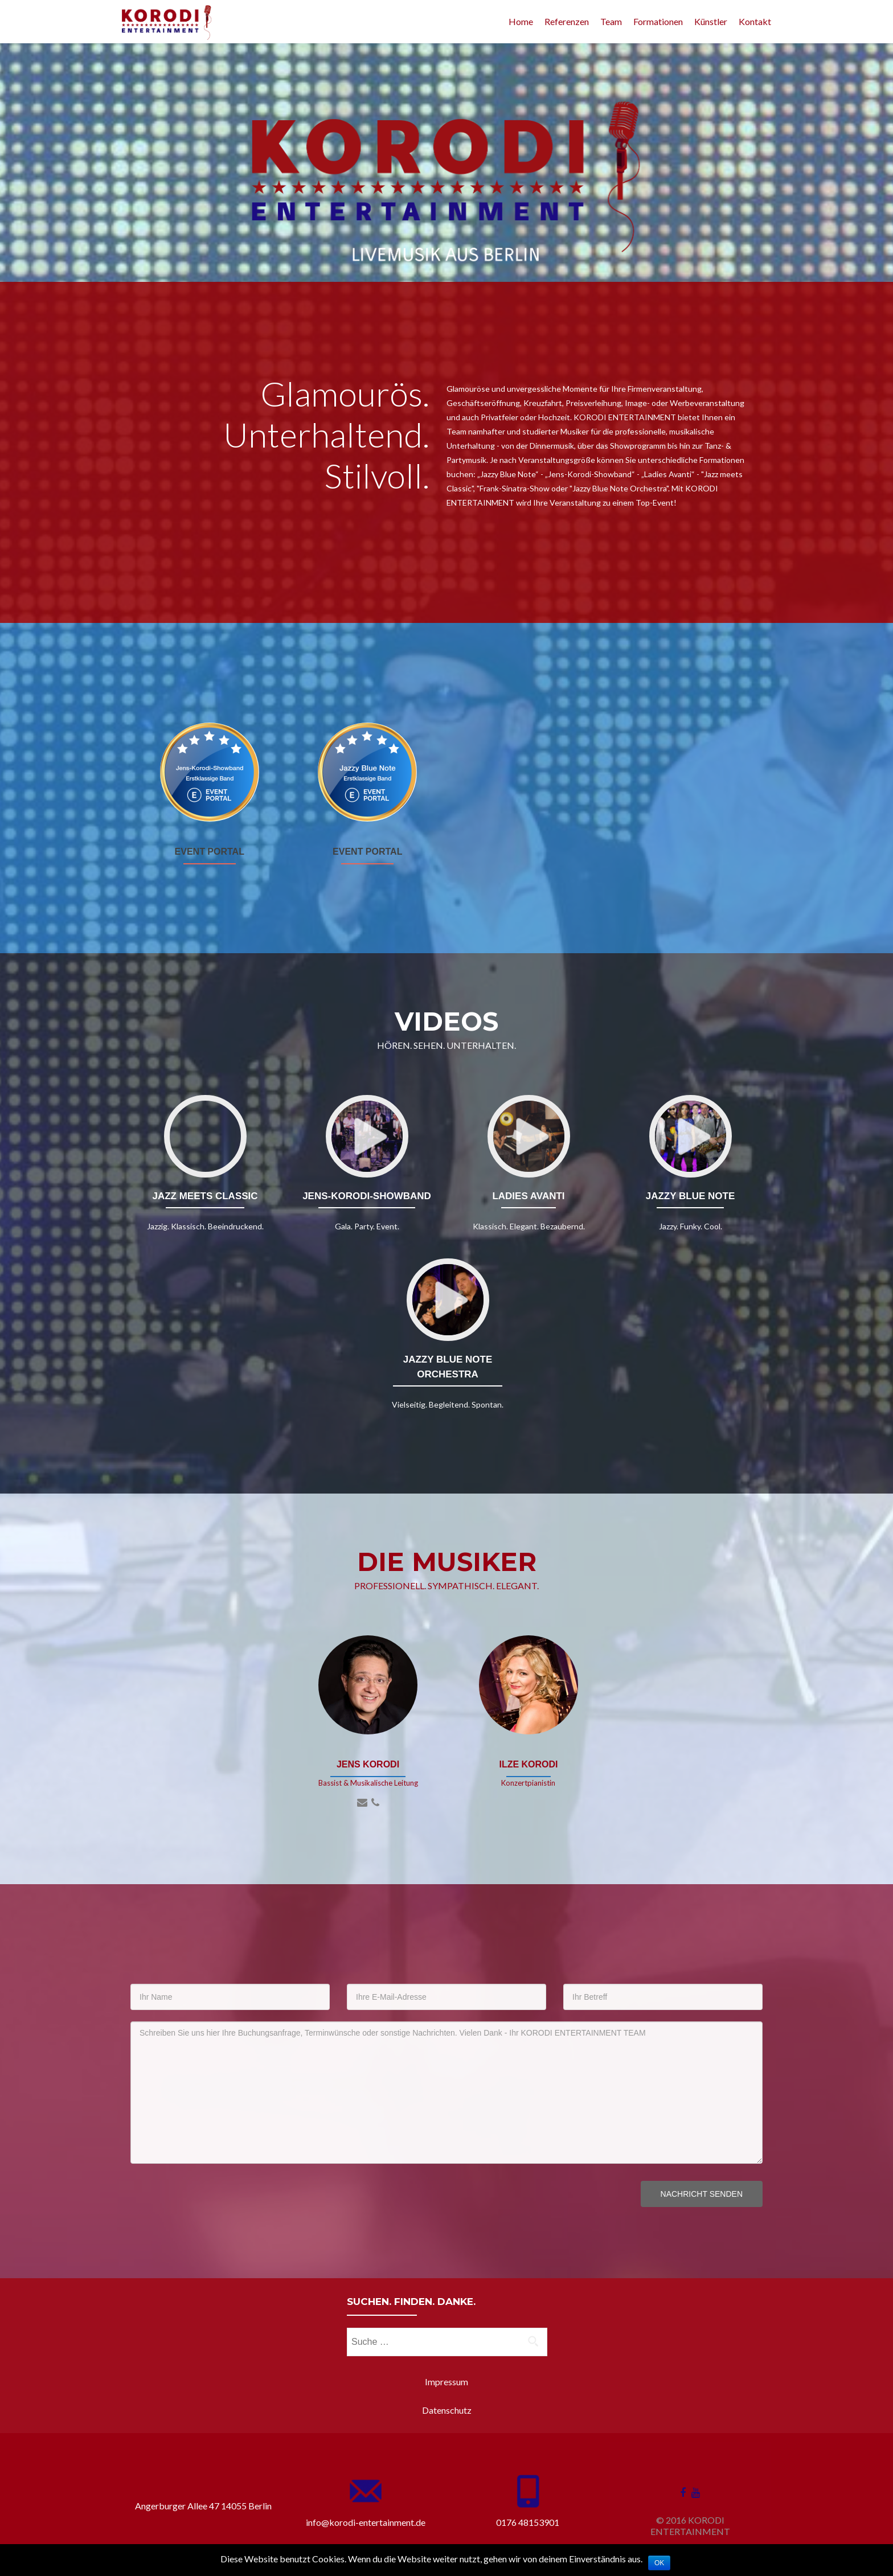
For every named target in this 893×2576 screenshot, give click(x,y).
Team (611, 21)
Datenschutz (447, 2410)
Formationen (658, 21)
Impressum (446, 2381)
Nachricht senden (702, 2193)
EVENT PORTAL (209, 851)
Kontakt (755, 21)
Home (521, 21)
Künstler (710, 21)
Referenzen (566, 21)
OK (659, 2563)
